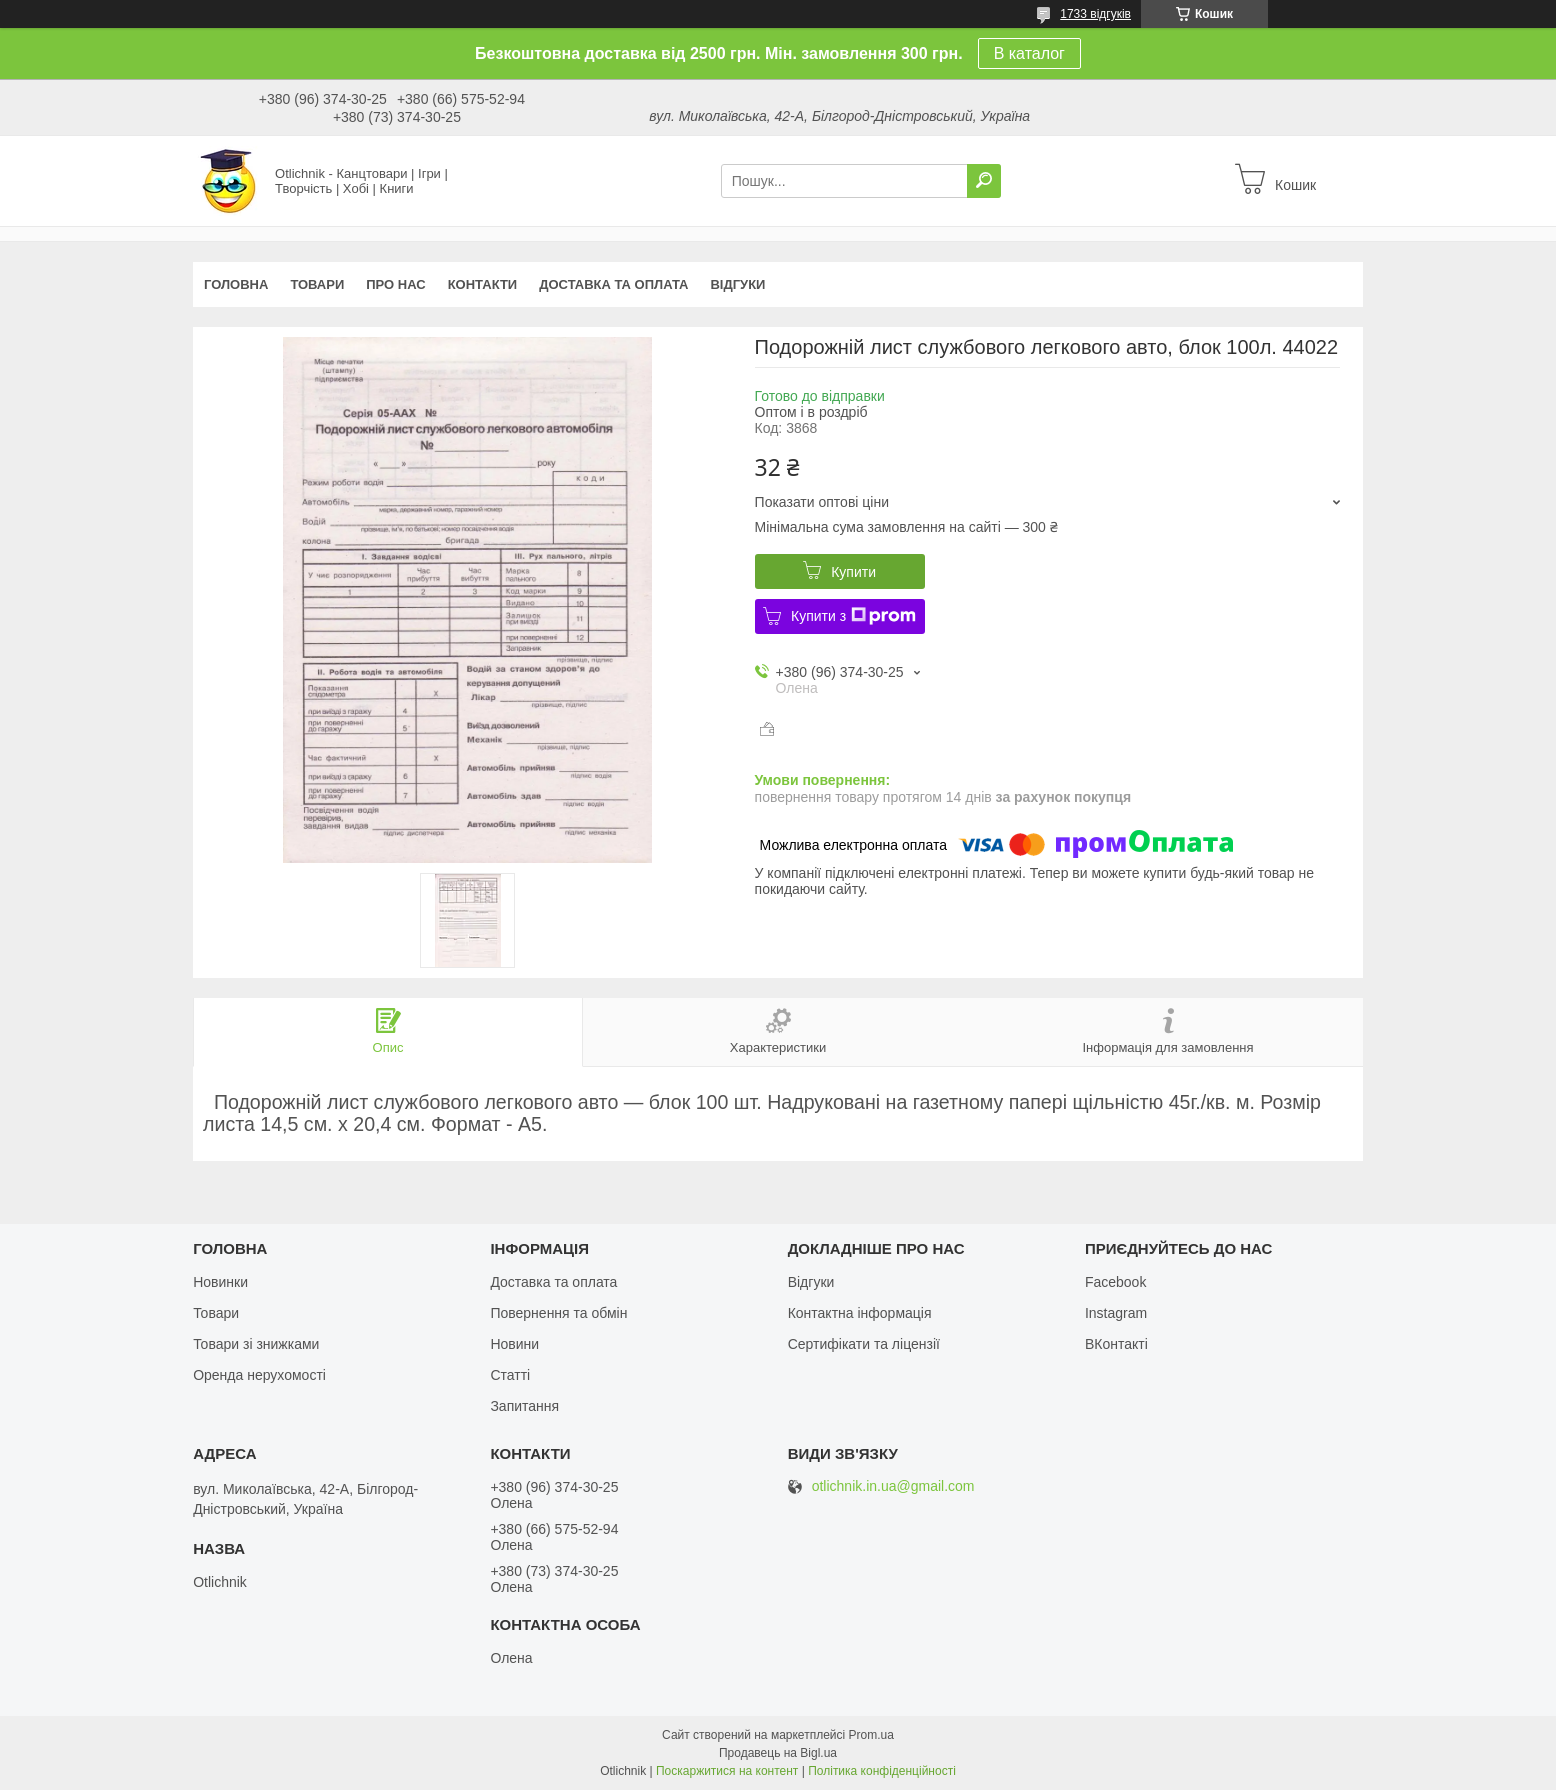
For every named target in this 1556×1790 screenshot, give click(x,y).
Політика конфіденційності (882, 1771)
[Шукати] (984, 181)
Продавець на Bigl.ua (778, 1753)
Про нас (395, 284)
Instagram (1116, 1313)
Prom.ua (871, 1735)
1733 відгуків (1095, 14)
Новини (514, 1344)
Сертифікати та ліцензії (864, 1344)
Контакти (483, 284)
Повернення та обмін (558, 1313)
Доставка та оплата (613, 284)
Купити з (853, 616)
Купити (853, 572)
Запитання (524, 1406)
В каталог (1029, 53)
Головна (236, 284)
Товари (317, 284)
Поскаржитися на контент (727, 1771)
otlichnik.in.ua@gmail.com (893, 1486)
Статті (510, 1375)
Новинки (220, 1282)
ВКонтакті (1116, 1344)
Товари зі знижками (256, 1344)
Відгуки (737, 284)
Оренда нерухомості (259, 1375)
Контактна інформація (860, 1313)
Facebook (1115, 1282)
